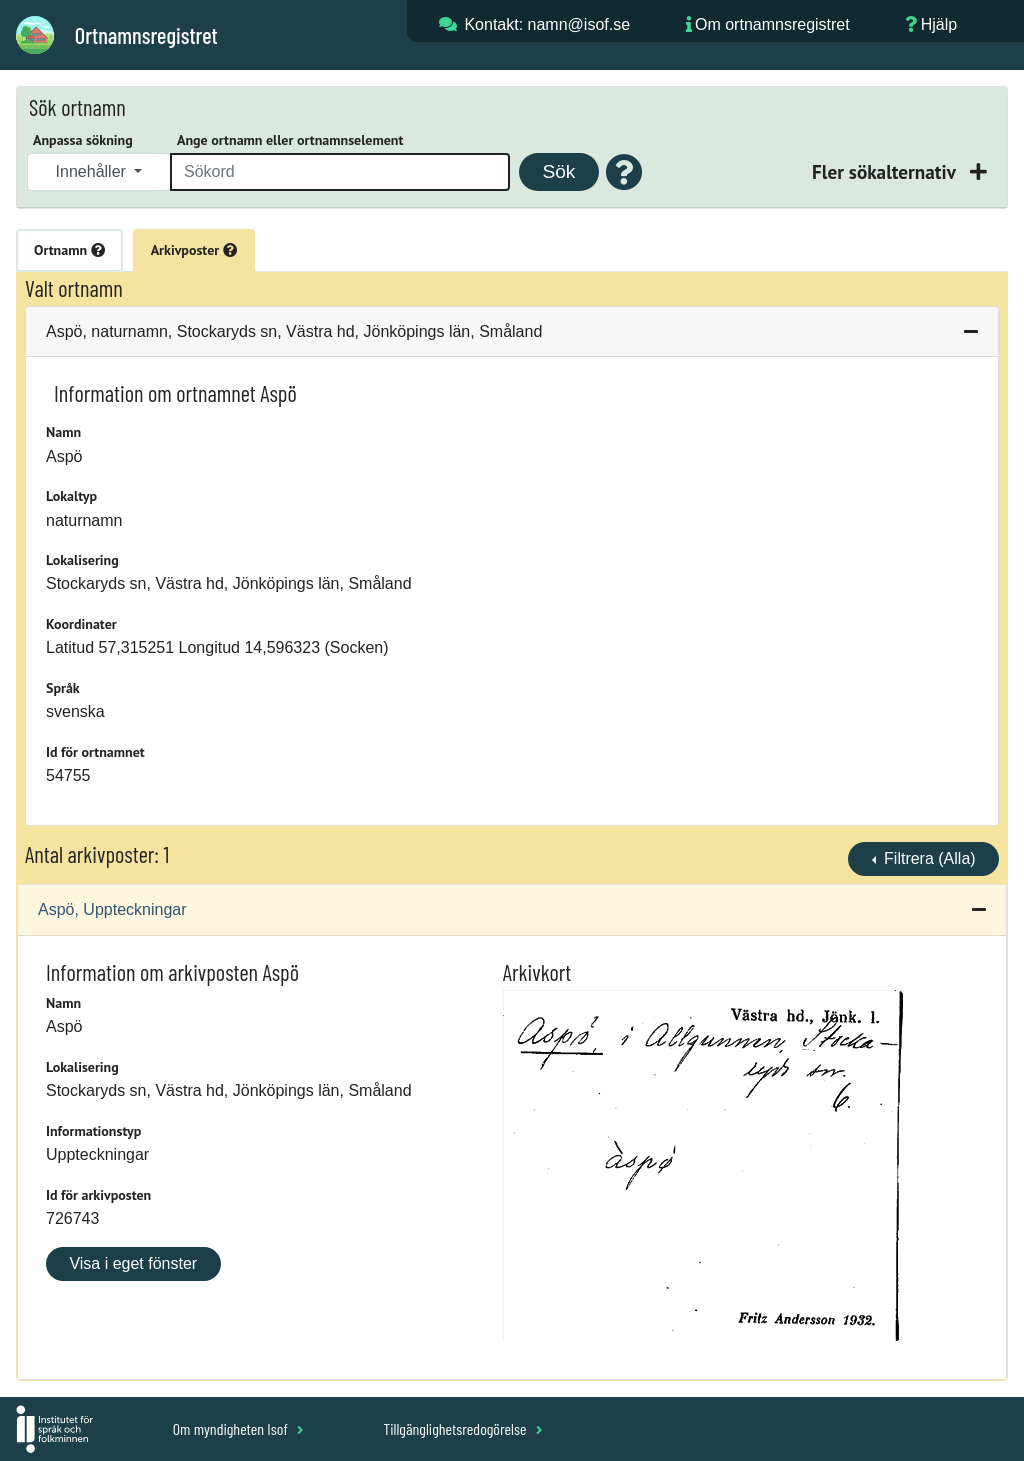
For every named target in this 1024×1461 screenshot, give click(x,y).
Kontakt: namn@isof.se (547, 24)
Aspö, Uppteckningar (112, 909)
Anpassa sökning (83, 140)
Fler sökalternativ (886, 171)
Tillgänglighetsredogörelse (462, 1428)
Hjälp (939, 24)
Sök (558, 171)
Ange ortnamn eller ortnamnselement (290, 140)
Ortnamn (69, 250)
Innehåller (93, 171)
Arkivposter (194, 250)
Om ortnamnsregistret (772, 24)
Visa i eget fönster (133, 1263)
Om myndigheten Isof (238, 1428)
